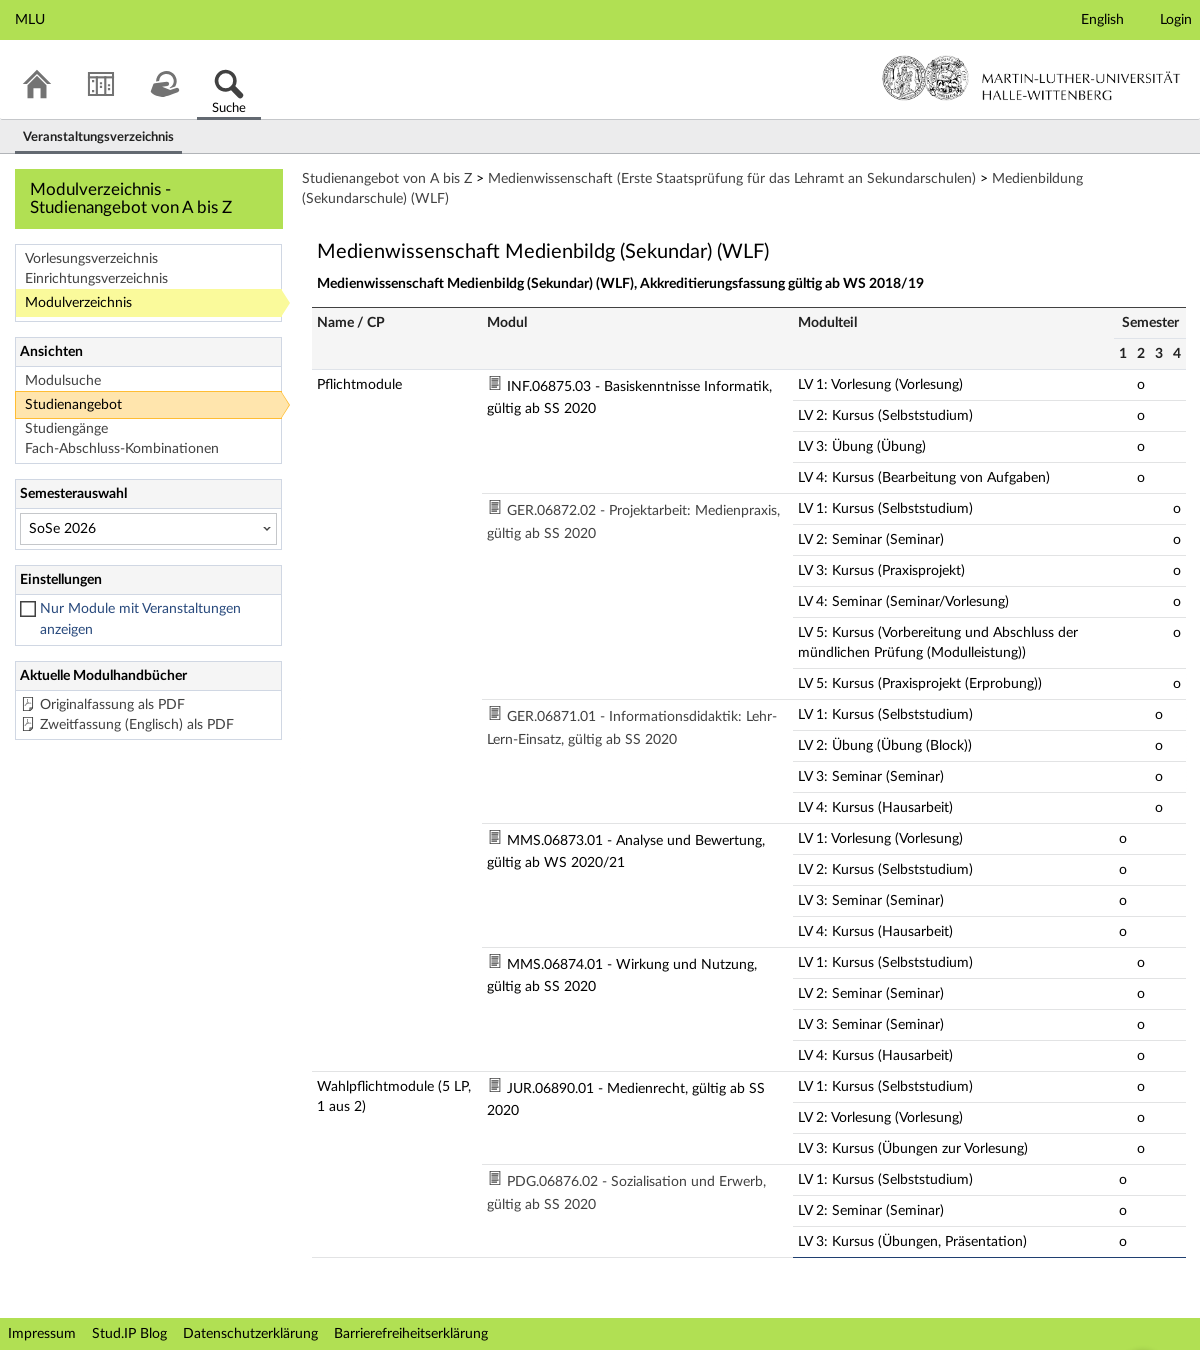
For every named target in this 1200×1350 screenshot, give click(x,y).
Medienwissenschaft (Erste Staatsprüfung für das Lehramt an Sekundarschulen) (732, 179)
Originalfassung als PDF (112, 705)
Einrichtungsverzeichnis (96, 279)
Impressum (42, 1334)
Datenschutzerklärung (250, 1334)
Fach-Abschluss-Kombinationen (122, 449)
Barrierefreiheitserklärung (411, 1334)
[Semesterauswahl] (148, 529)
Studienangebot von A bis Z (387, 179)
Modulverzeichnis (78, 303)
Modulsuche (63, 381)
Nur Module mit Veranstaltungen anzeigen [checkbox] (140, 619)
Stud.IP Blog (129, 1334)
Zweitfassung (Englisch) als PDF (137, 725)
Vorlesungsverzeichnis (91, 259)
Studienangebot (73, 405)
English (1102, 20)
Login (1176, 20)
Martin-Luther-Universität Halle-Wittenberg (1031, 78)
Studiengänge (66, 429)
